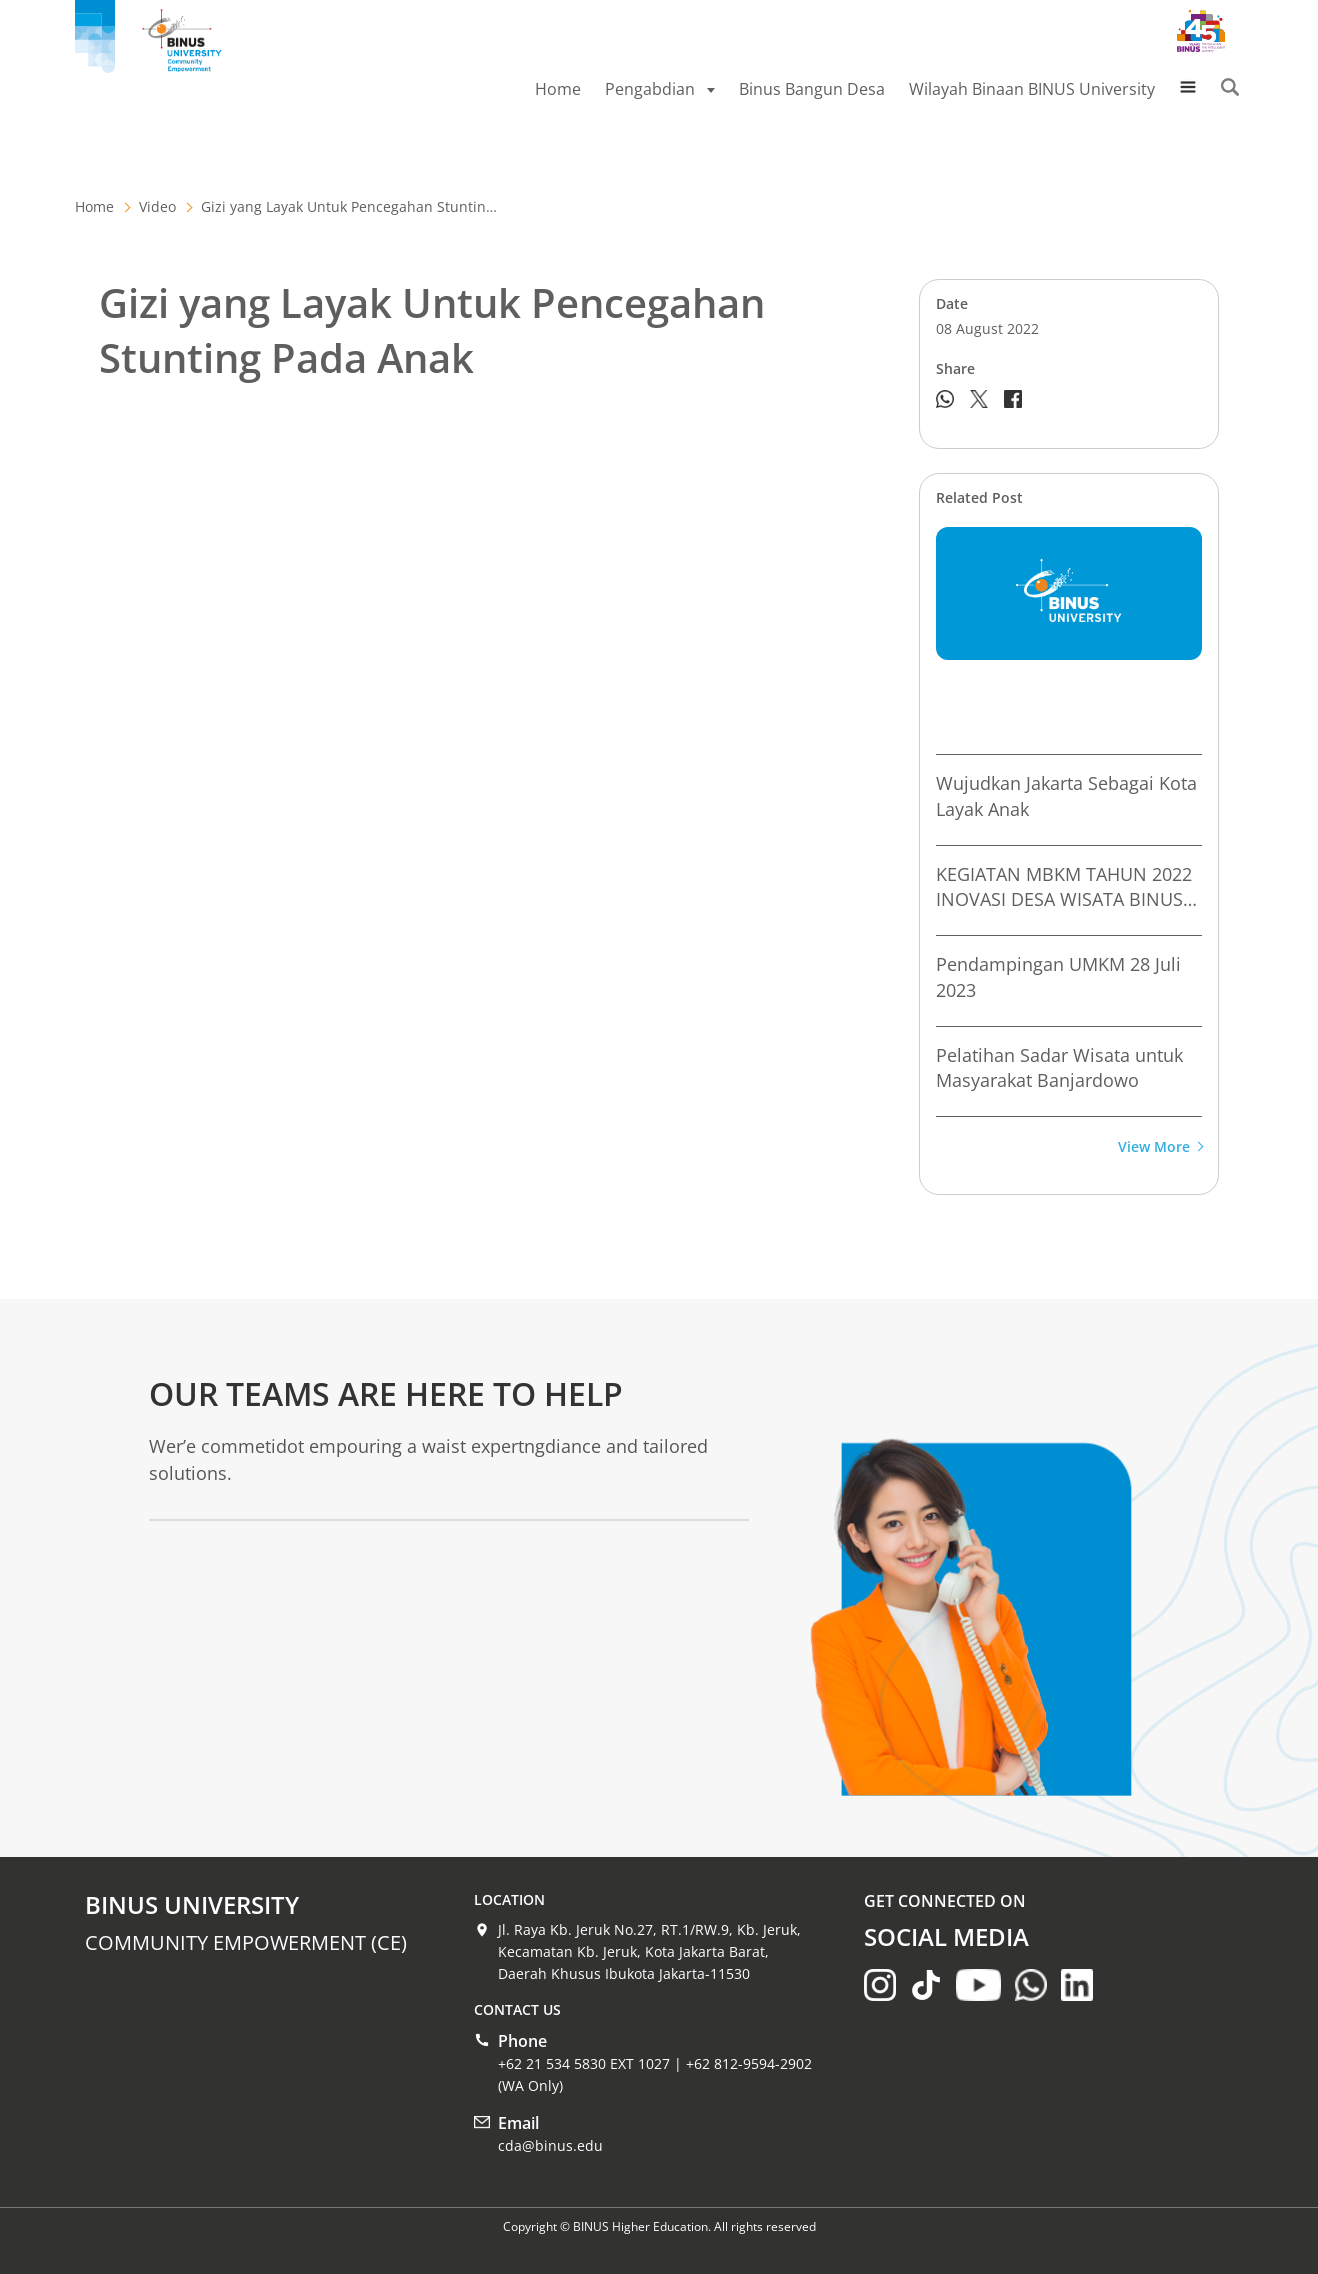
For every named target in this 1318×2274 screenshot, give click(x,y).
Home (558, 89)
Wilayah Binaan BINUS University (1032, 89)
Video (157, 206)
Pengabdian (660, 89)
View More (1160, 1147)
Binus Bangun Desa (812, 89)
